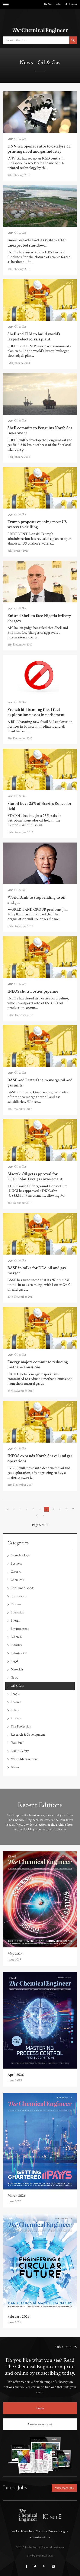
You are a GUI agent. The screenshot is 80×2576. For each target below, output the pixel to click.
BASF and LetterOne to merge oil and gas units (40, 1082)
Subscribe (52, 4)
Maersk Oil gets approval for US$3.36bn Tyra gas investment (34, 1176)
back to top (63, 2346)
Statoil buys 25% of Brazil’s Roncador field (39, 806)
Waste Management (24, 1759)
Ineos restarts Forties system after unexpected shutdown (36, 242)
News (14, 1677)
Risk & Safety (20, 1751)
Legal (14, 1661)
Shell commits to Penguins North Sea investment (39, 430)
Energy (15, 1620)
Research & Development (28, 1734)
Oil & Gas (20, 138)
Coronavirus (19, 1596)
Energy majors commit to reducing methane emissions (37, 1364)
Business (16, 1563)
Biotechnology (20, 1555)
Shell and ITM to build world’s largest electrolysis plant (33, 336)
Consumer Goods (22, 1588)
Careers (16, 1571)
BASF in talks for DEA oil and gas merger (36, 1270)
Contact (40, 2531)
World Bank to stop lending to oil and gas (36, 900)
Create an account (40, 2424)
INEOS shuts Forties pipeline (32, 991)
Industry (16, 1645)
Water (15, 1767)
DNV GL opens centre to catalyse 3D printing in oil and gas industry (39, 148)
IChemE (16, 1637)
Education (17, 1612)
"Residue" (17, 1743)
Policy (15, 1710)
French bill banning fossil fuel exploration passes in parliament (36, 712)
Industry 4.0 (19, 1653)
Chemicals (18, 1580)
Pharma (16, 1702)
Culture (16, 1604)
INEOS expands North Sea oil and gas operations (39, 1458)
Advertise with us (40, 2537)
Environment (20, 1629)
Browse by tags (57, 2531)
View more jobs (64, 2488)
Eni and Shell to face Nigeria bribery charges (39, 618)
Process (16, 1718)
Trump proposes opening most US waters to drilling (37, 524)
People (15, 1694)
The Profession (21, 1726)
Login (71, 4)
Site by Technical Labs (40, 2556)
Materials (17, 1669)
